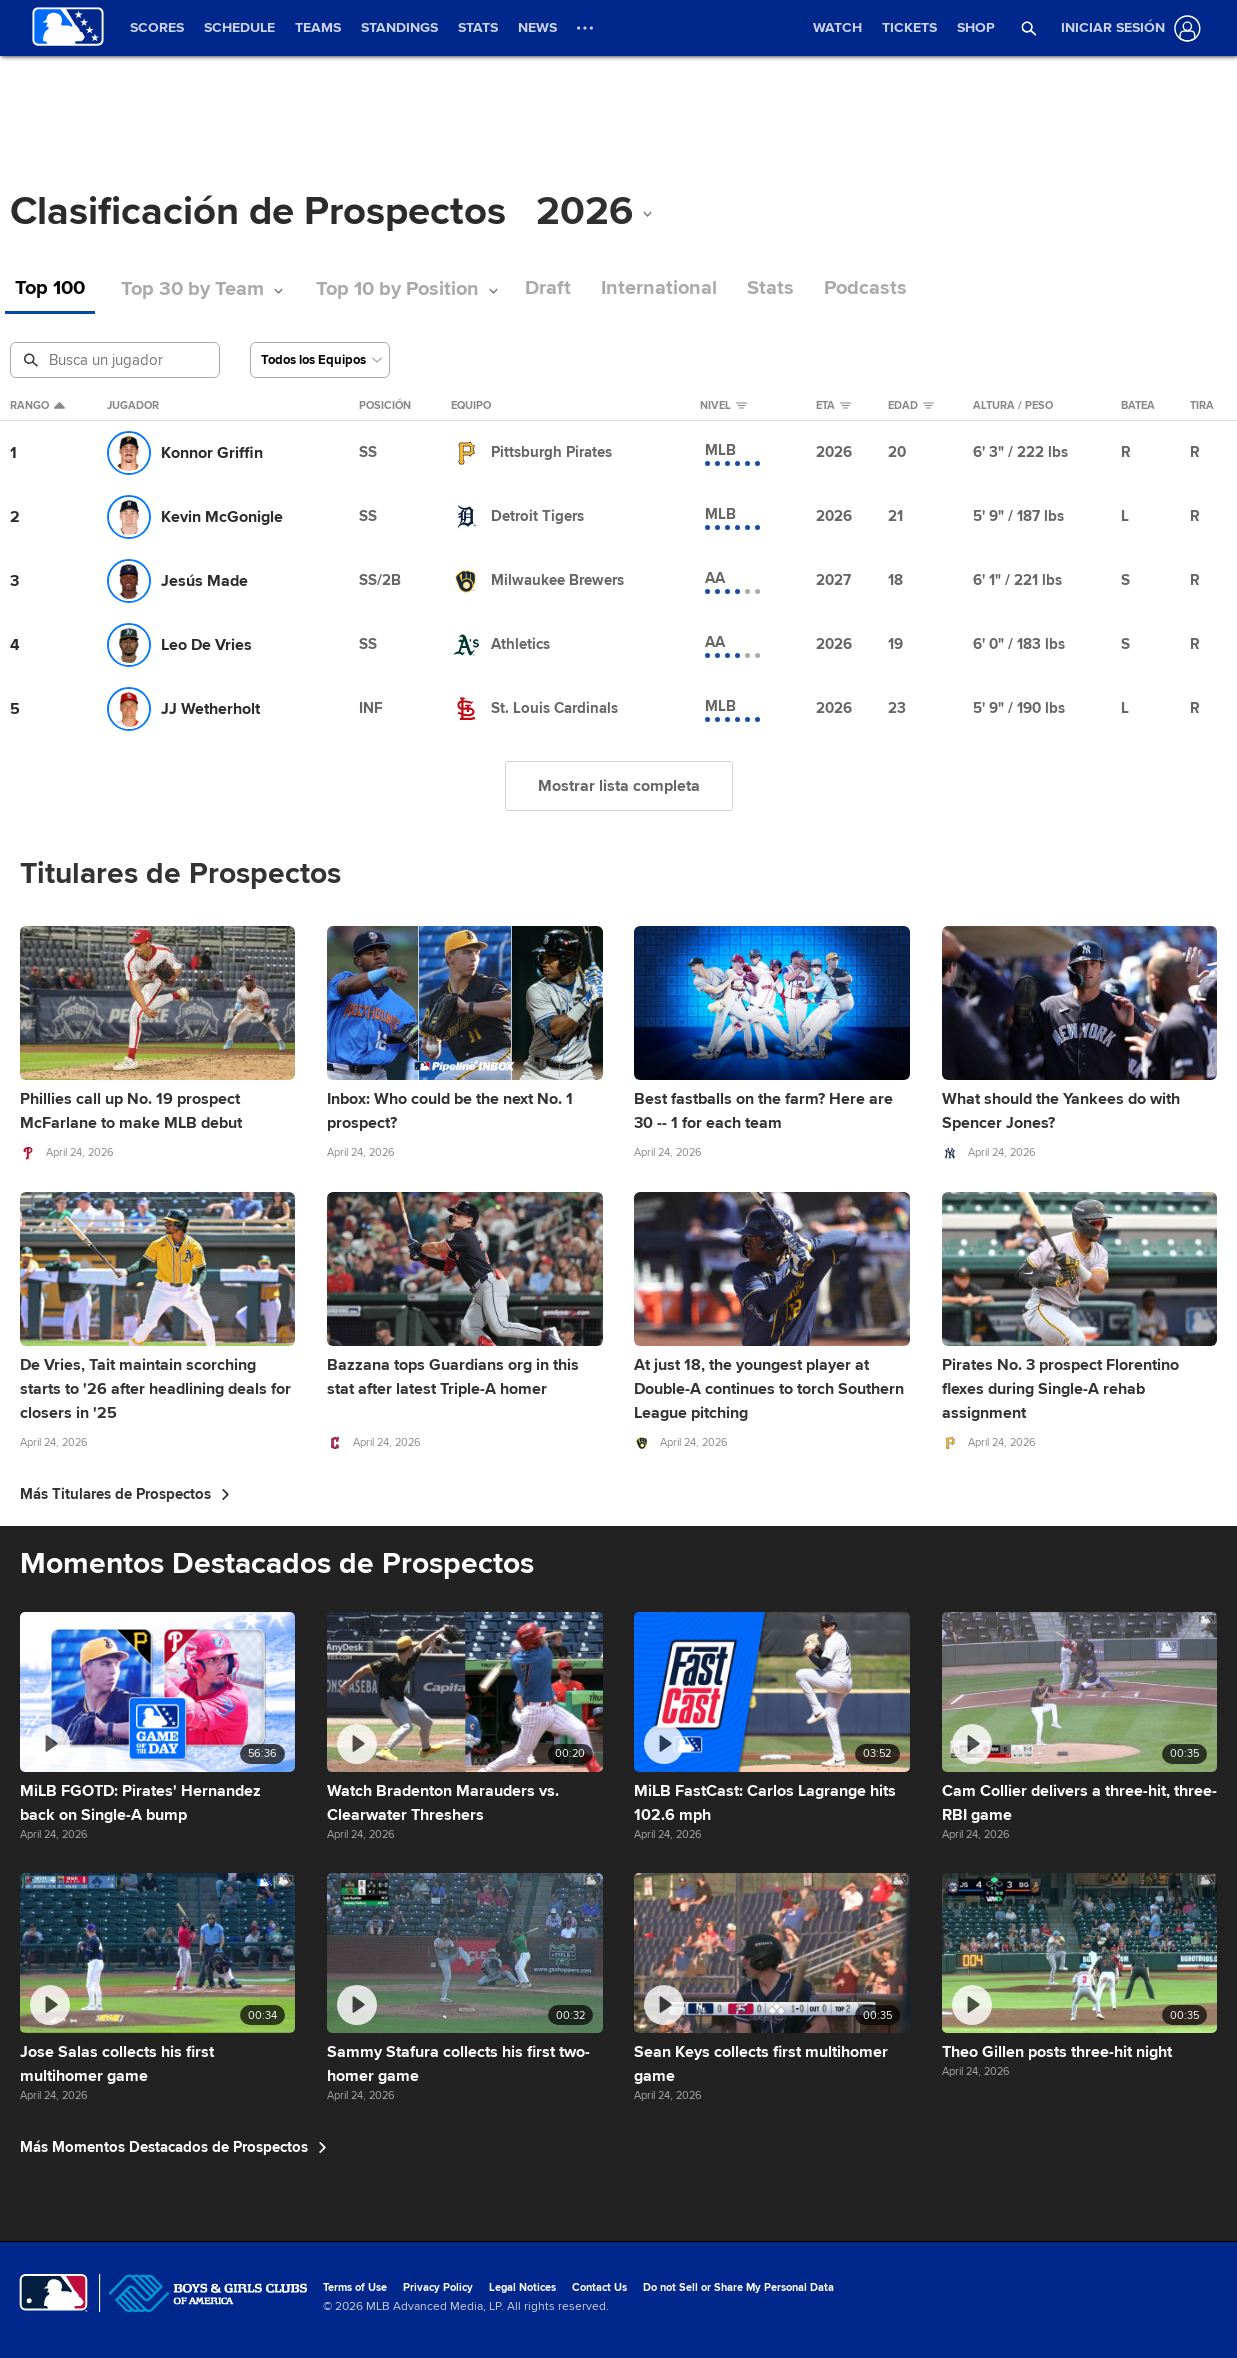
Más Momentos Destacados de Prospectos (173, 2147)
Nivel (723, 406)
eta (833, 406)
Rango (37, 406)
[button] (1029, 28)
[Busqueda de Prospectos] (117, 360)
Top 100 (50, 288)
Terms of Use (355, 2287)
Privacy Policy (438, 2287)
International (659, 288)
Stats (770, 288)
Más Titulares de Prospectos (125, 1494)
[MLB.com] (53, 2293)
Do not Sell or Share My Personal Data (738, 2287)
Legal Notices (522, 2287)
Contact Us (599, 2287)
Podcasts (865, 288)
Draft (548, 288)
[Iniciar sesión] (1127, 28)
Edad (911, 406)
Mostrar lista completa (619, 786)
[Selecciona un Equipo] (320, 360)
